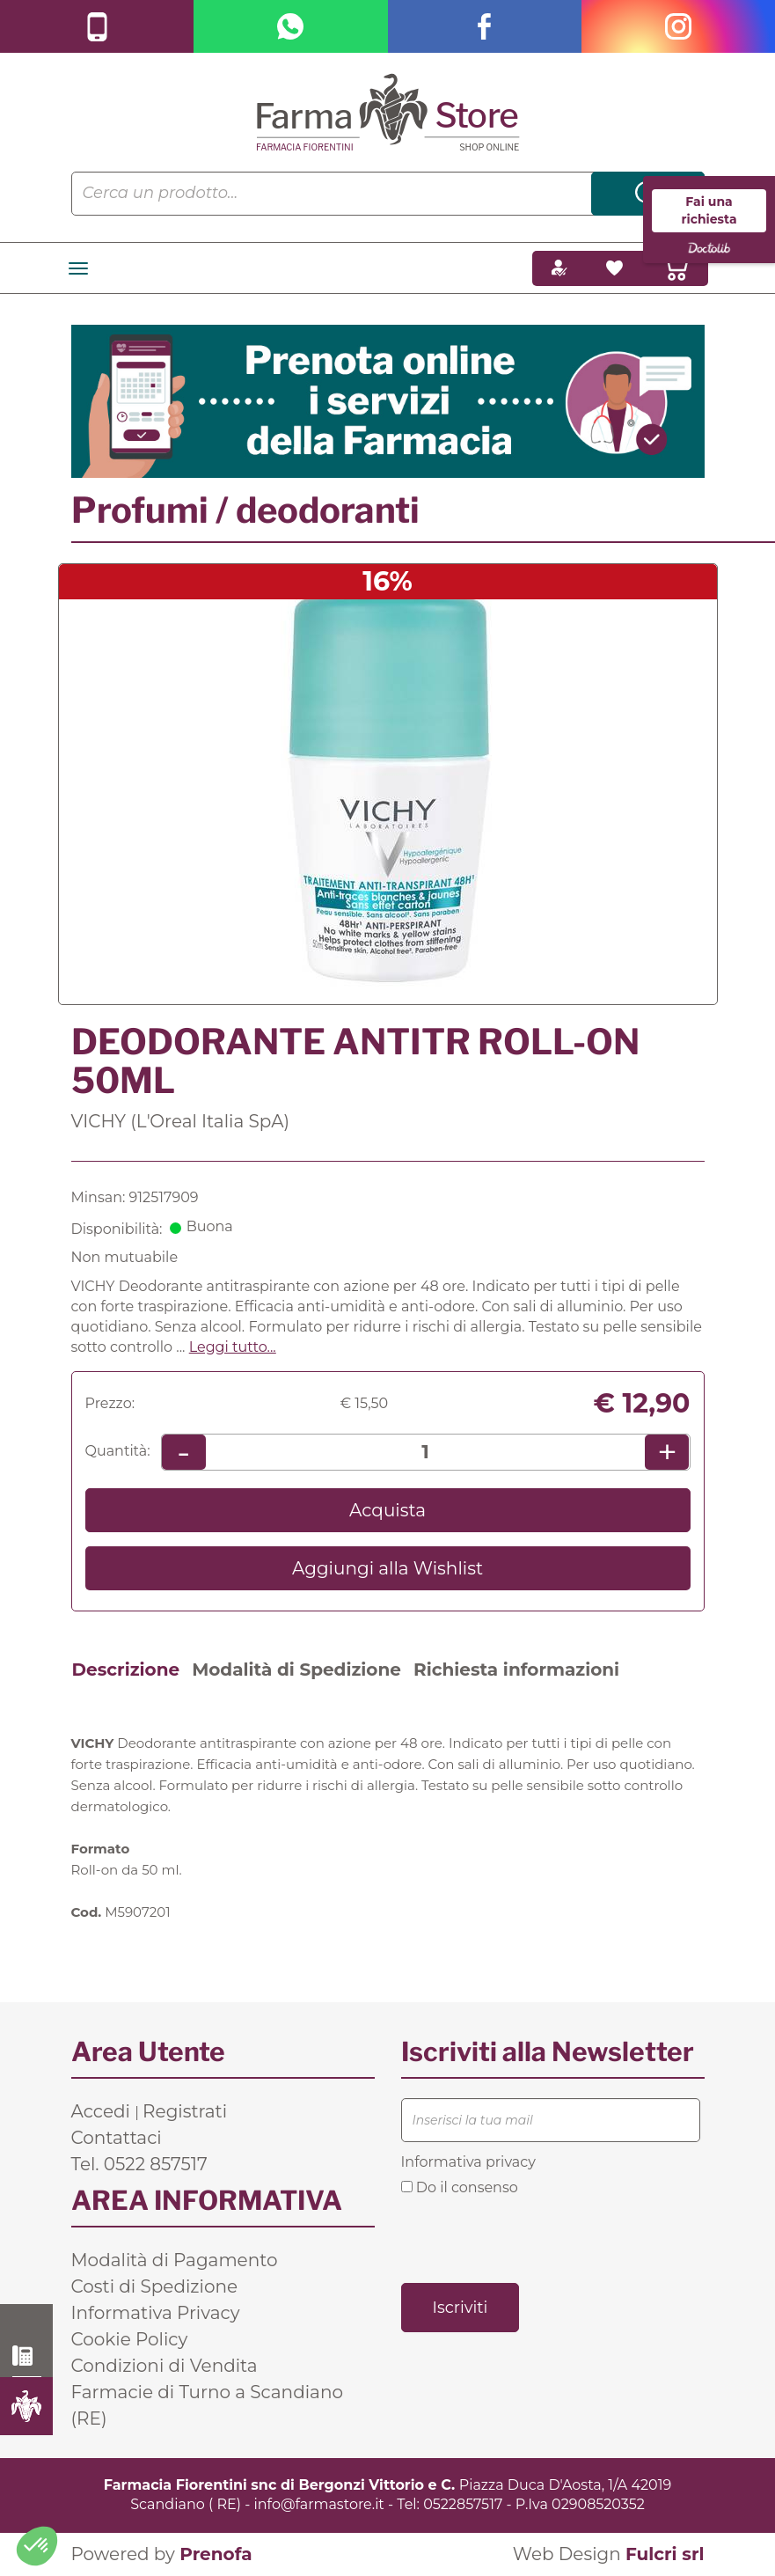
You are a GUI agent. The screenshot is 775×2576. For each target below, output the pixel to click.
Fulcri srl (665, 2554)
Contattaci (116, 2137)
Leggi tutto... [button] (232, 1347)
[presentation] (535, 2238)
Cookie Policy (129, 2339)
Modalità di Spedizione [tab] (296, 1669)
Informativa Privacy (155, 2312)
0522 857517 (26, 2356)
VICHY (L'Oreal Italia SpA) (180, 1121)
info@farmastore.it (319, 2504)
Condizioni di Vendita (164, 2365)
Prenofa (215, 2554)
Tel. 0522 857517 (139, 2164)
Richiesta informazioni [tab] (516, 1669)
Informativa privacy (468, 2162)
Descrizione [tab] (126, 1669)
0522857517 (462, 2504)
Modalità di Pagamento (174, 2260)
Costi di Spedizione (154, 2286)
